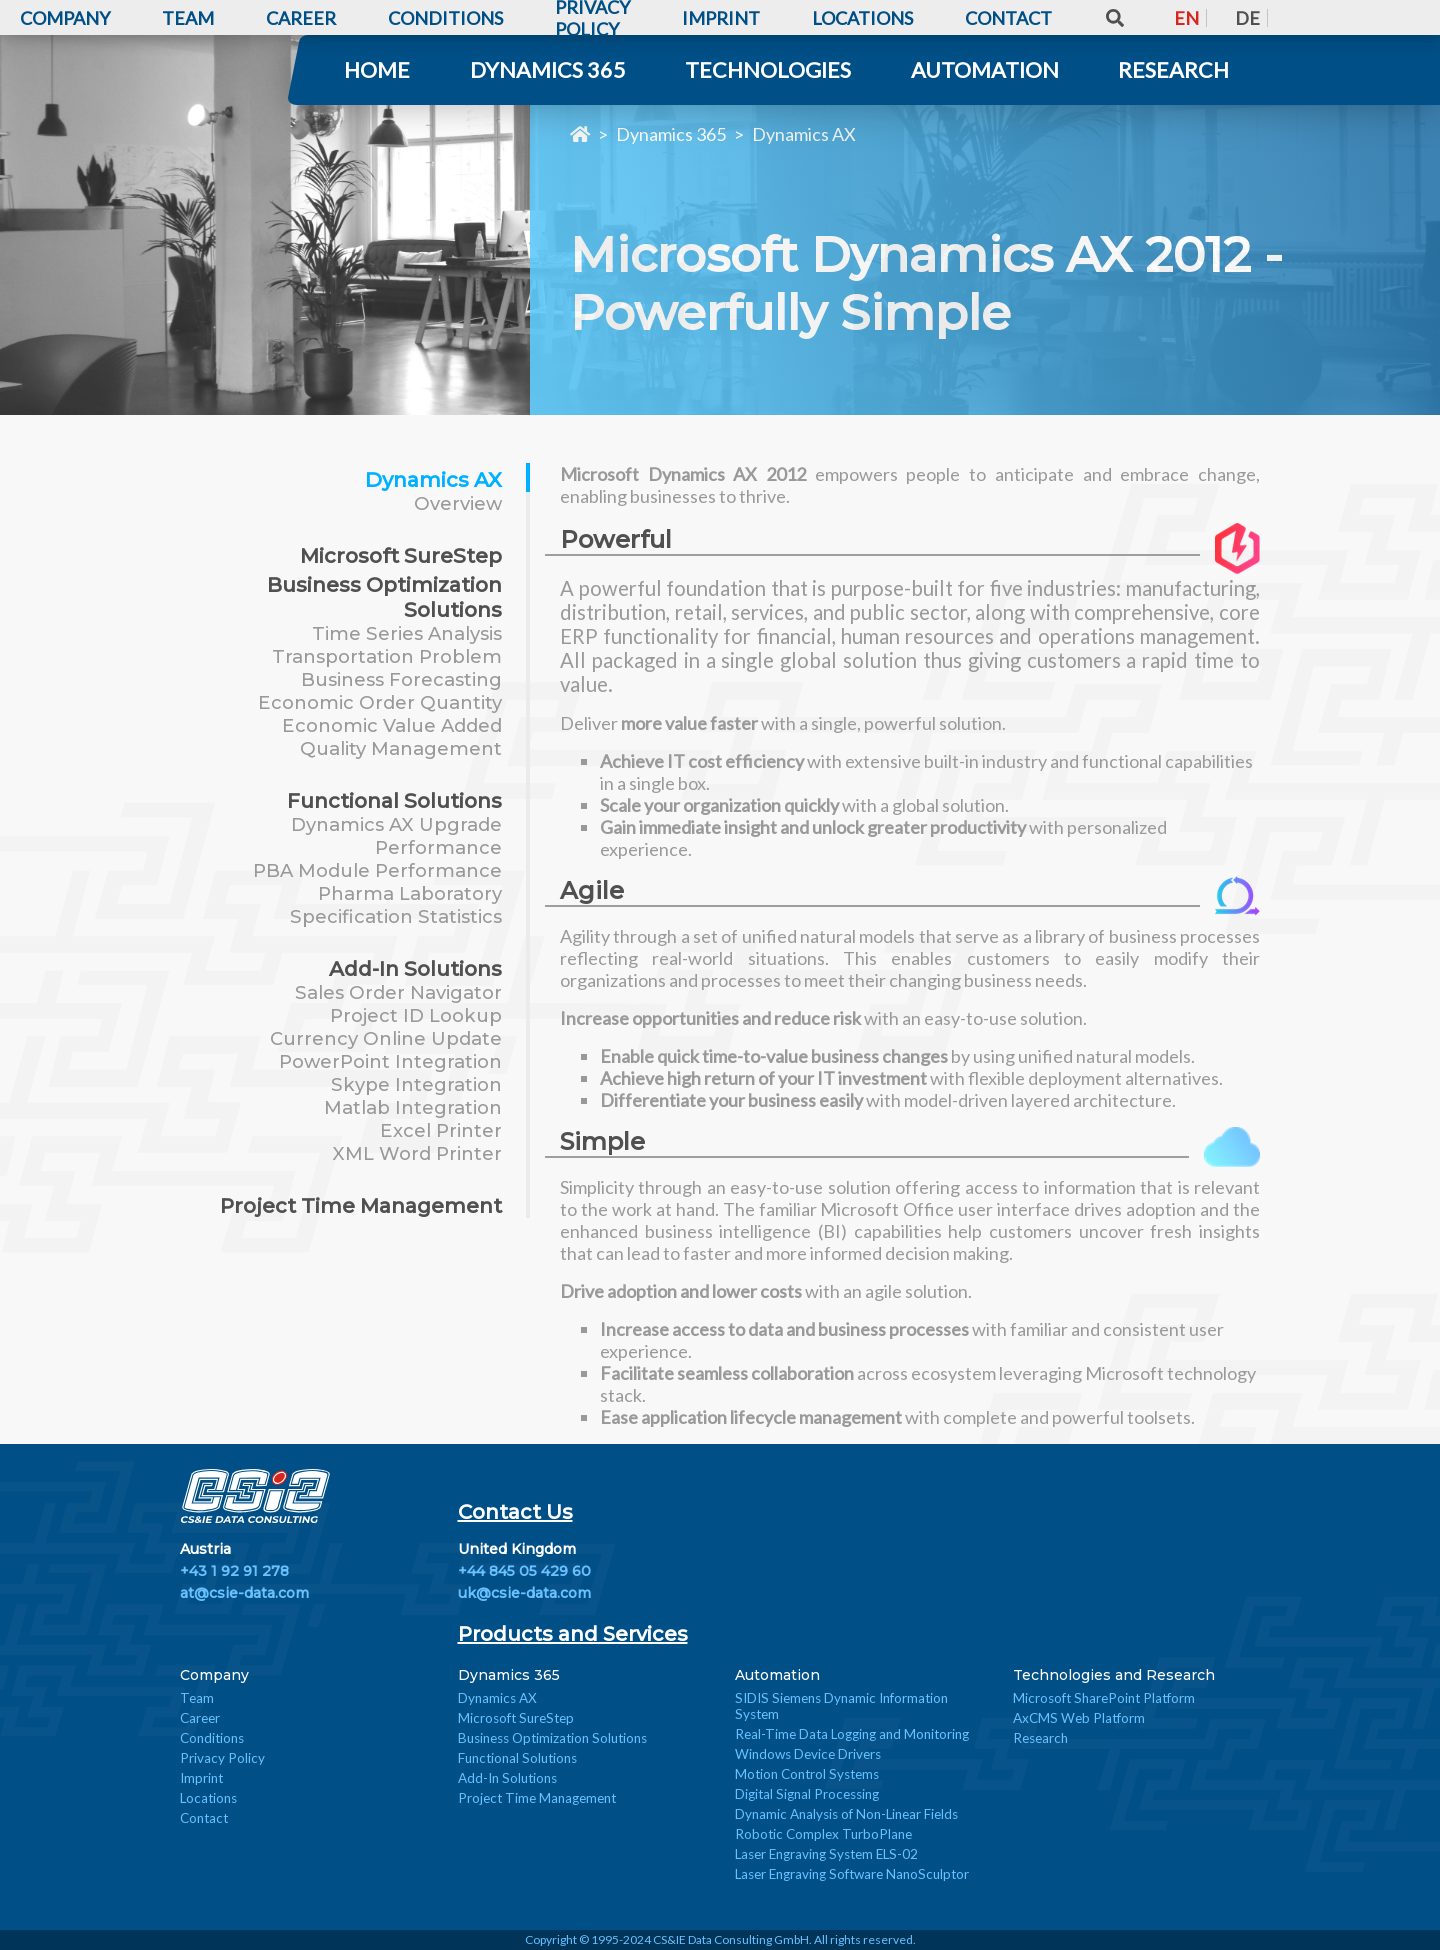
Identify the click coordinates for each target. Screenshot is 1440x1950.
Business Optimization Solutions (552, 1738)
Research (1173, 70)
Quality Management (401, 748)
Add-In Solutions (415, 968)
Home (377, 70)
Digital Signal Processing (807, 1794)
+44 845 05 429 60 (524, 1571)
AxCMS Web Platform (1079, 1718)
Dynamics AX (804, 134)
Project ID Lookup (416, 1015)
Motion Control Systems (807, 1774)
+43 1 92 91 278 (234, 1571)
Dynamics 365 (548, 70)
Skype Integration (416, 1084)
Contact (204, 1818)
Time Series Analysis (407, 633)
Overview (458, 503)
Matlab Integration (413, 1107)
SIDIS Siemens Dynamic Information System (841, 1706)
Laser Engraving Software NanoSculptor (852, 1874)
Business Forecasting (401, 679)
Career (200, 1718)
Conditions (212, 1738)
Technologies (768, 70)
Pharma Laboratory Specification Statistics (396, 905)
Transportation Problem (387, 656)
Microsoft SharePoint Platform (1104, 1698)
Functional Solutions (394, 800)
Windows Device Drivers (808, 1754)
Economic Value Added (392, 725)
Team (197, 1698)
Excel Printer (441, 1130)
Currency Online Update (386, 1038)
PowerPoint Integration (390, 1061)
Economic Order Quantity (380, 702)
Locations (208, 1798)
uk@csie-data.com (524, 1593)
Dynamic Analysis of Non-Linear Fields (846, 1814)
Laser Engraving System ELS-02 (826, 1854)
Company (214, 1675)
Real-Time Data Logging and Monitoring (852, 1734)
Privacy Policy (222, 1758)
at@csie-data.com (244, 1593)
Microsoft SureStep (401, 555)
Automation (985, 70)
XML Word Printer (417, 1153)
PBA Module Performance (377, 870)
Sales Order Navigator (398, 992)
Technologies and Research (1114, 1675)
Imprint (201, 1778)
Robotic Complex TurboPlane (823, 1834)
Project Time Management (361, 1205)
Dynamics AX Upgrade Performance (396, 836)
